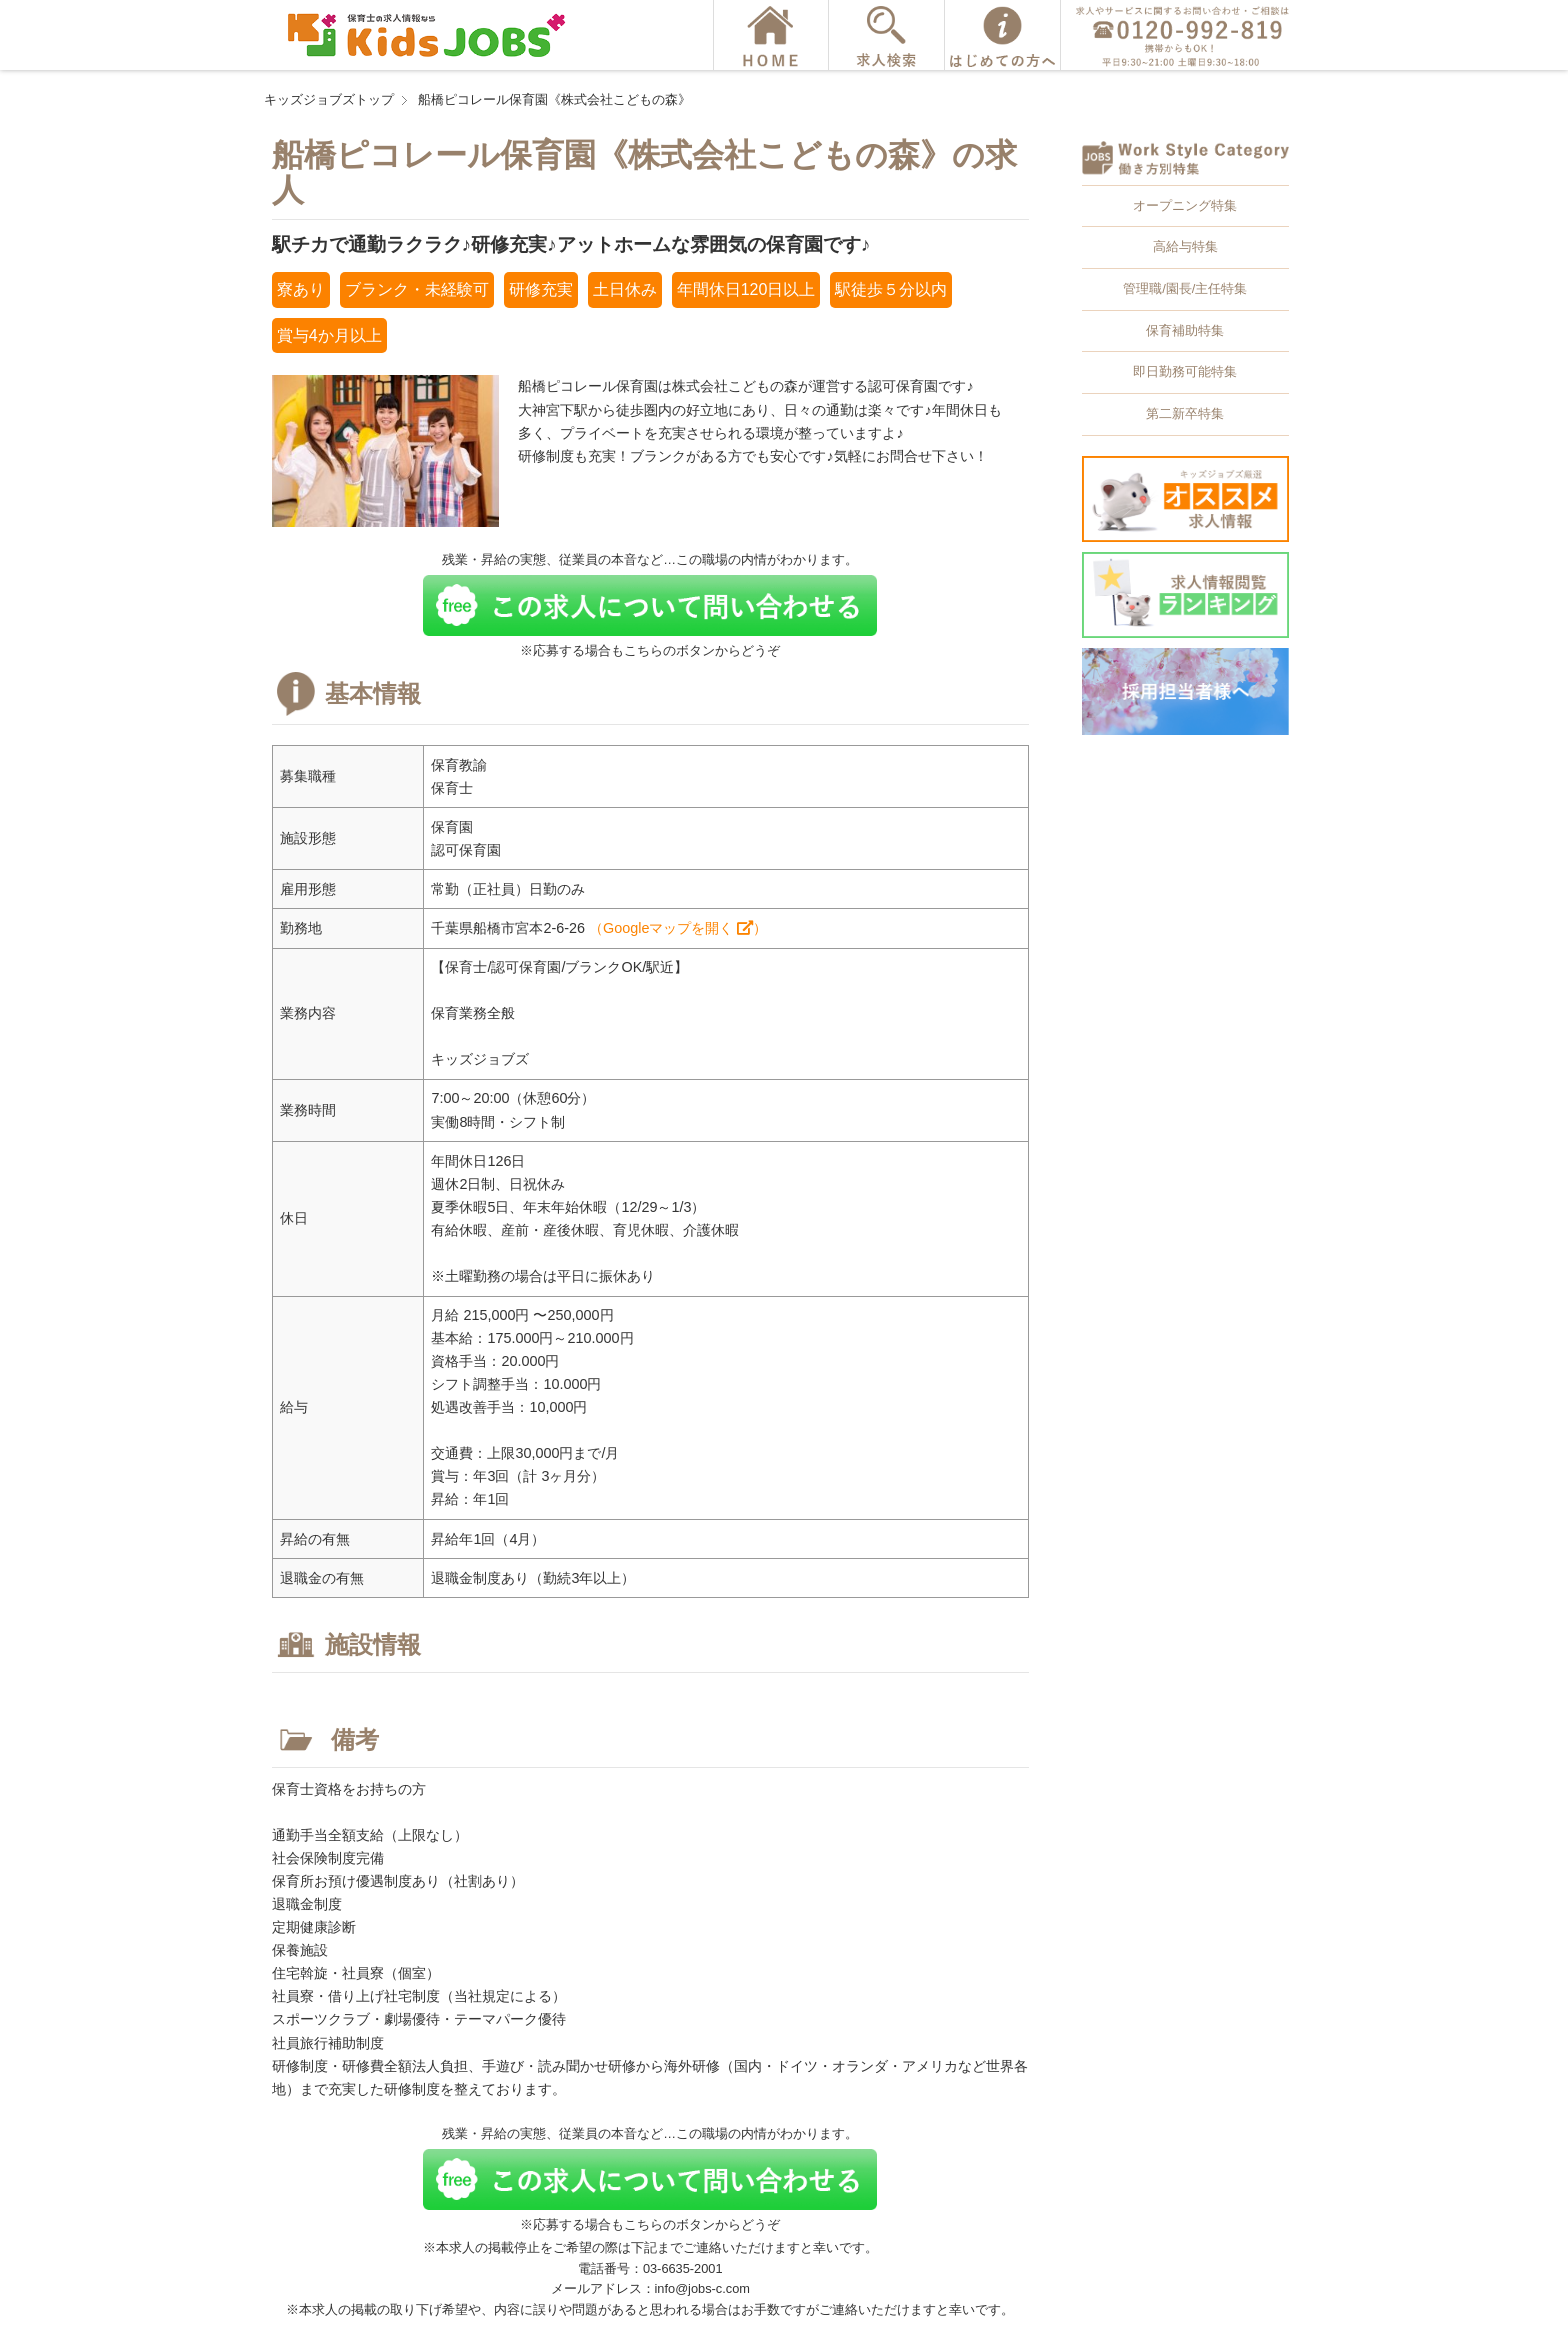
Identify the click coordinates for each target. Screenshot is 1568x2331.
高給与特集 (1185, 246)
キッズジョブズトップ (329, 99)
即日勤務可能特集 (1185, 371)
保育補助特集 (1185, 330)
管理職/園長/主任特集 (1185, 288)
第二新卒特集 (1185, 413)
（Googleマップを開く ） (678, 928)
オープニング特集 (1185, 205)
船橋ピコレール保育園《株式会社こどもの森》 (554, 99)
